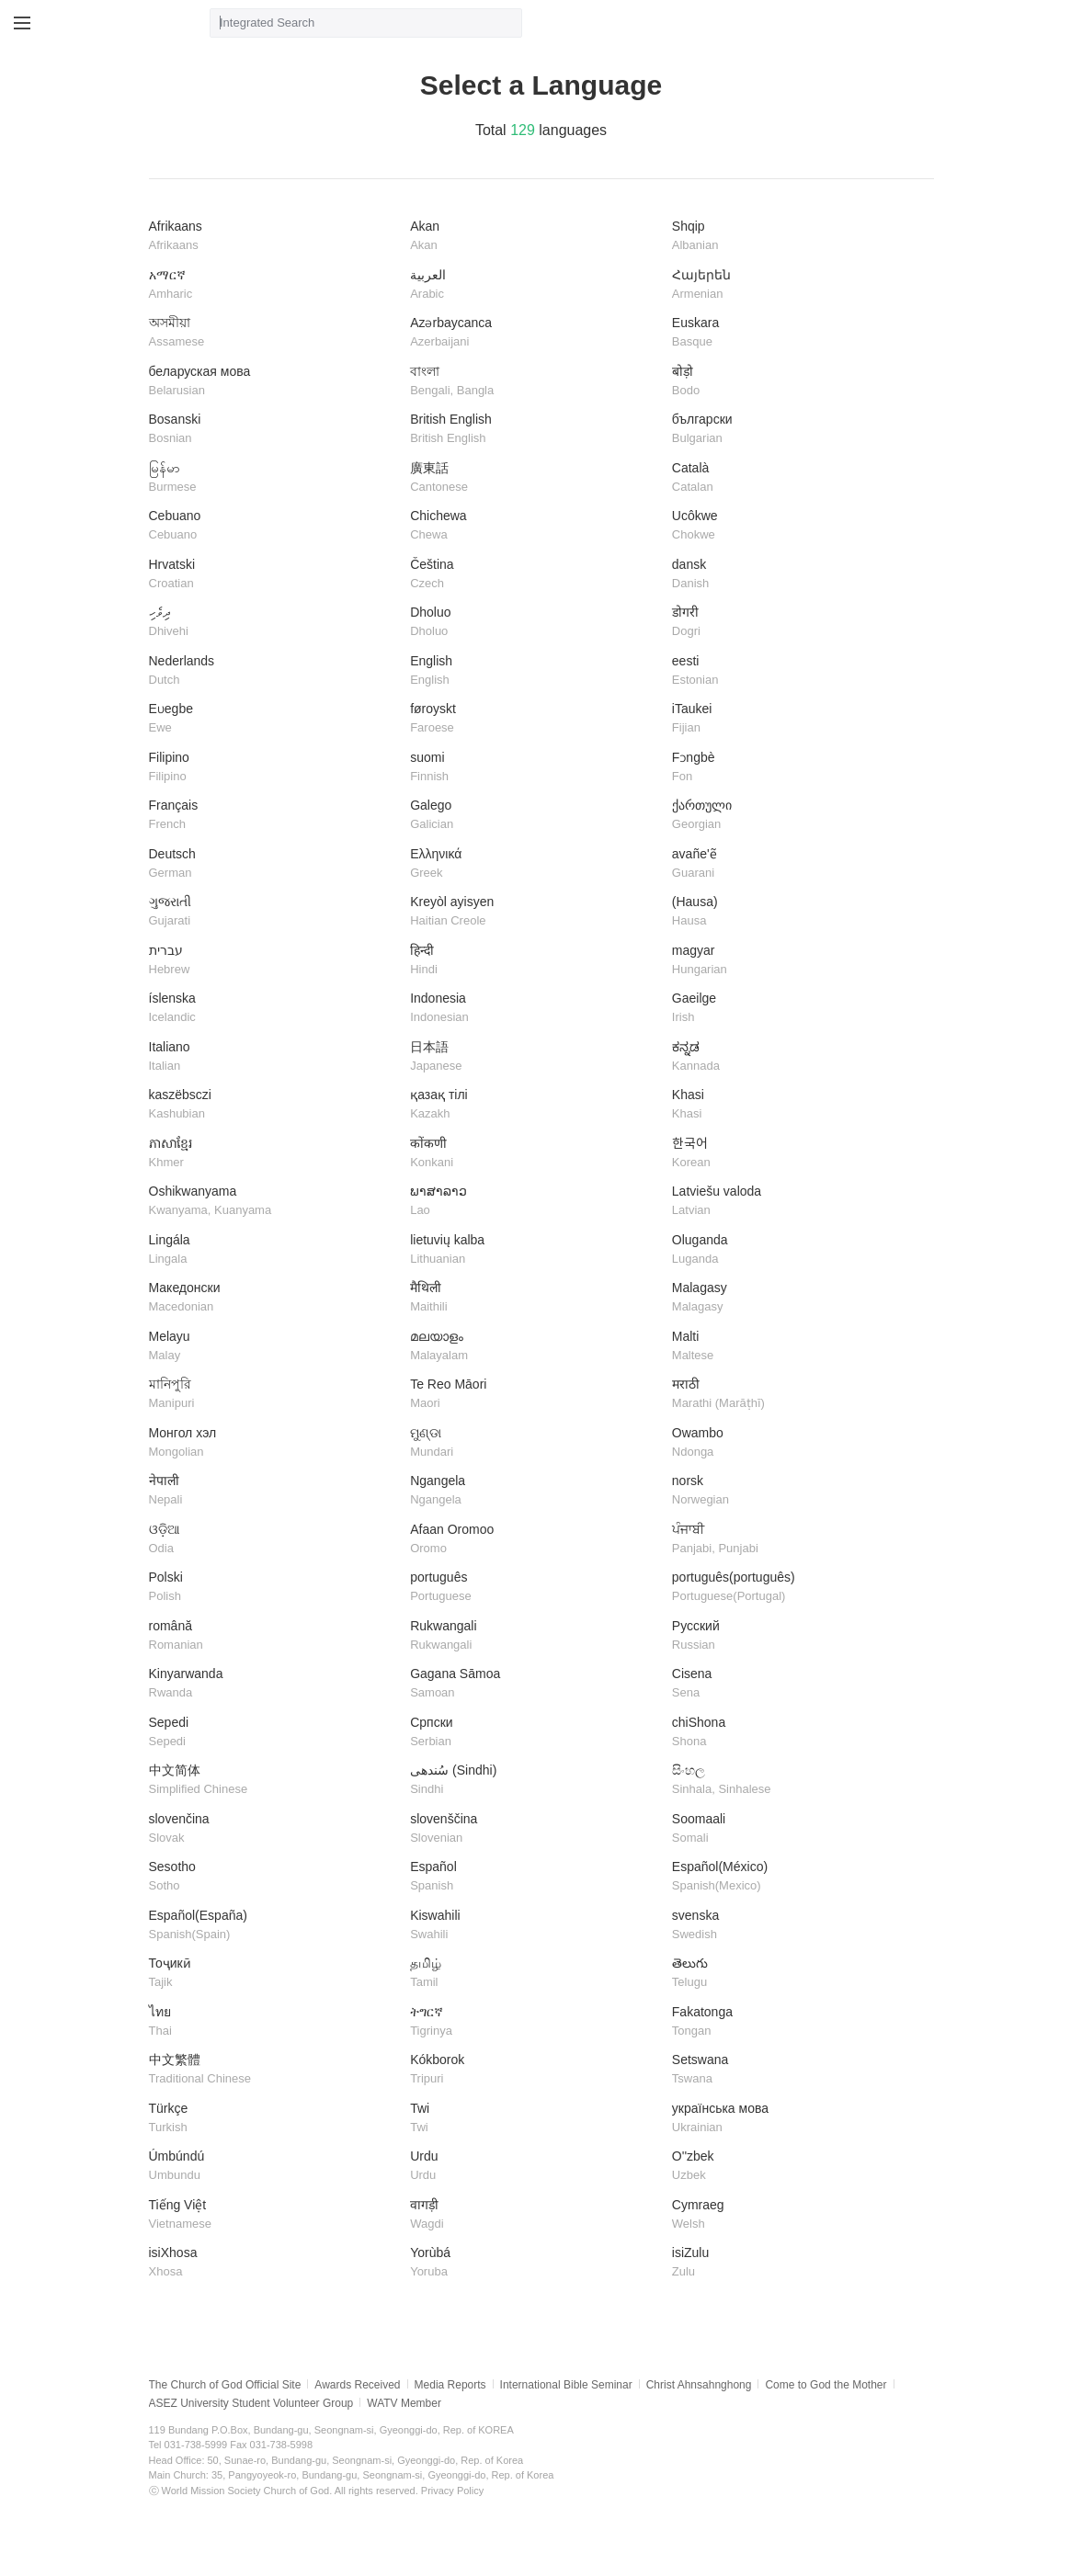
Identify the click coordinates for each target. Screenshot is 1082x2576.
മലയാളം (534, 1347)
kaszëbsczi (273, 1105)
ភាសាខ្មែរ (273, 1154)
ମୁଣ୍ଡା (534, 1443)
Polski (273, 1588)
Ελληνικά (534, 864)
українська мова (796, 2119)
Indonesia (534, 1009)
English (534, 671)
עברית (273, 961)
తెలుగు (796, 1974)
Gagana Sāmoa (534, 1684)
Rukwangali (534, 1636)
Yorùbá (534, 2263)
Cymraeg (796, 2215)
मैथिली (534, 1298)
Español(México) (796, 1877)
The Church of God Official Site (225, 2384)
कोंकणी (534, 1154)
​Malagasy (796, 1298)
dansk (796, 575)
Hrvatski (273, 575)
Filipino (273, 768)
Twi (534, 2119)
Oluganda (796, 1250)
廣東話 (534, 478)
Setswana (796, 2070)
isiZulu (796, 2263)
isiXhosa (273, 2263)
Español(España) (273, 1926)
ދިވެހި (273, 623)
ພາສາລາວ (534, 1202)
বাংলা (534, 382)
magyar (796, 961)
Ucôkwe (796, 526)
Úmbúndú (273, 2166)
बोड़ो (796, 382)
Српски (534, 1733)
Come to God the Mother (825, 2384)
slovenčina (273, 1829)
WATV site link (64, 23)
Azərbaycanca (534, 333)
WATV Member (404, 2403)
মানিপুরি (273, 1395)
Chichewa (534, 526)
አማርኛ (273, 285)
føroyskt (534, 719)
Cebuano (273, 526)
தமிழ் (534, 1974)
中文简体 (273, 1781)
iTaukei (796, 719)
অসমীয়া (273, 333)
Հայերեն (796, 285)
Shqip (796, 237)
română (273, 1636)
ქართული (796, 816)
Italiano (273, 1057)
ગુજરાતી (273, 912)
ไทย (273, 2022)
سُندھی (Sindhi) (534, 1781)
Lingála (273, 1250)
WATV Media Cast (134, 23)
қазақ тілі (534, 1105)
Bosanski (273, 430)
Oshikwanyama (273, 1202)
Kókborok (534, 2070)
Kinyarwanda (273, 1684)
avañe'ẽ (796, 864)
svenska (796, 1926)
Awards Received (357, 2384)
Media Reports (450, 2384)
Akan (534, 237)
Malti (796, 1347)
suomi (534, 768)
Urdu (534, 2166)
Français (273, 816)
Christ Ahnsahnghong (699, 2384)
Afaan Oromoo (534, 1540)
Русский (796, 1636)
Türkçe (273, 2119)
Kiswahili (534, 1926)
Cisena (796, 1684)
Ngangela (534, 1491)
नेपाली (273, 1491)
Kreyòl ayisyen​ (534, 912)
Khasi (796, 1105)
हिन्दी (534, 961)
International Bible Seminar (566, 2384)
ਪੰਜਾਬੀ (796, 1540)
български (796, 430)
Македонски (273, 1298)
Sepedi (273, 1733)
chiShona (796, 1733)
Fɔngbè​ (796, 768)
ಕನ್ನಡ (796, 1057)
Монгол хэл (273, 1443)
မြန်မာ (273, 478)
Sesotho (273, 1877)
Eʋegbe (273, 719)
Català (796, 478)
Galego (534, 816)
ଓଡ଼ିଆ (273, 1540)
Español (534, 1877)
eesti (796, 671)
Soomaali (796, 1829)
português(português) (796, 1588)
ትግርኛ (534, 2022)
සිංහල (796, 1781)
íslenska (273, 1009)
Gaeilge (796, 1009)
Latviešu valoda (796, 1202)
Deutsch (273, 864)
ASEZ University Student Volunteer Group (251, 2403)
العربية (534, 285)
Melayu (273, 1347)
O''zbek (796, 2166)
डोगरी (796, 623)
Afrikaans (273, 237)
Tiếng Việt (273, 2215)
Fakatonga (796, 2022)
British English (534, 430)
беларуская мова (273, 382)
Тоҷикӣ (273, 1974)
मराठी (796, 1395)
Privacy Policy (452, 2490)
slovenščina (534, 1829)
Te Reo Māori (534, 1395)
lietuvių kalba (534, 1250)
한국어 (796, 1154)
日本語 (534, 1057)
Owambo (796, 1443)
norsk (796, 1491)
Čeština (534, 575)
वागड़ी (534, 2215)
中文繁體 (273, 2070)
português (534, 1588)
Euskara (796, 333)
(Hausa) (796, 912)
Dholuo (534, 623)
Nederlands (273, 671)
